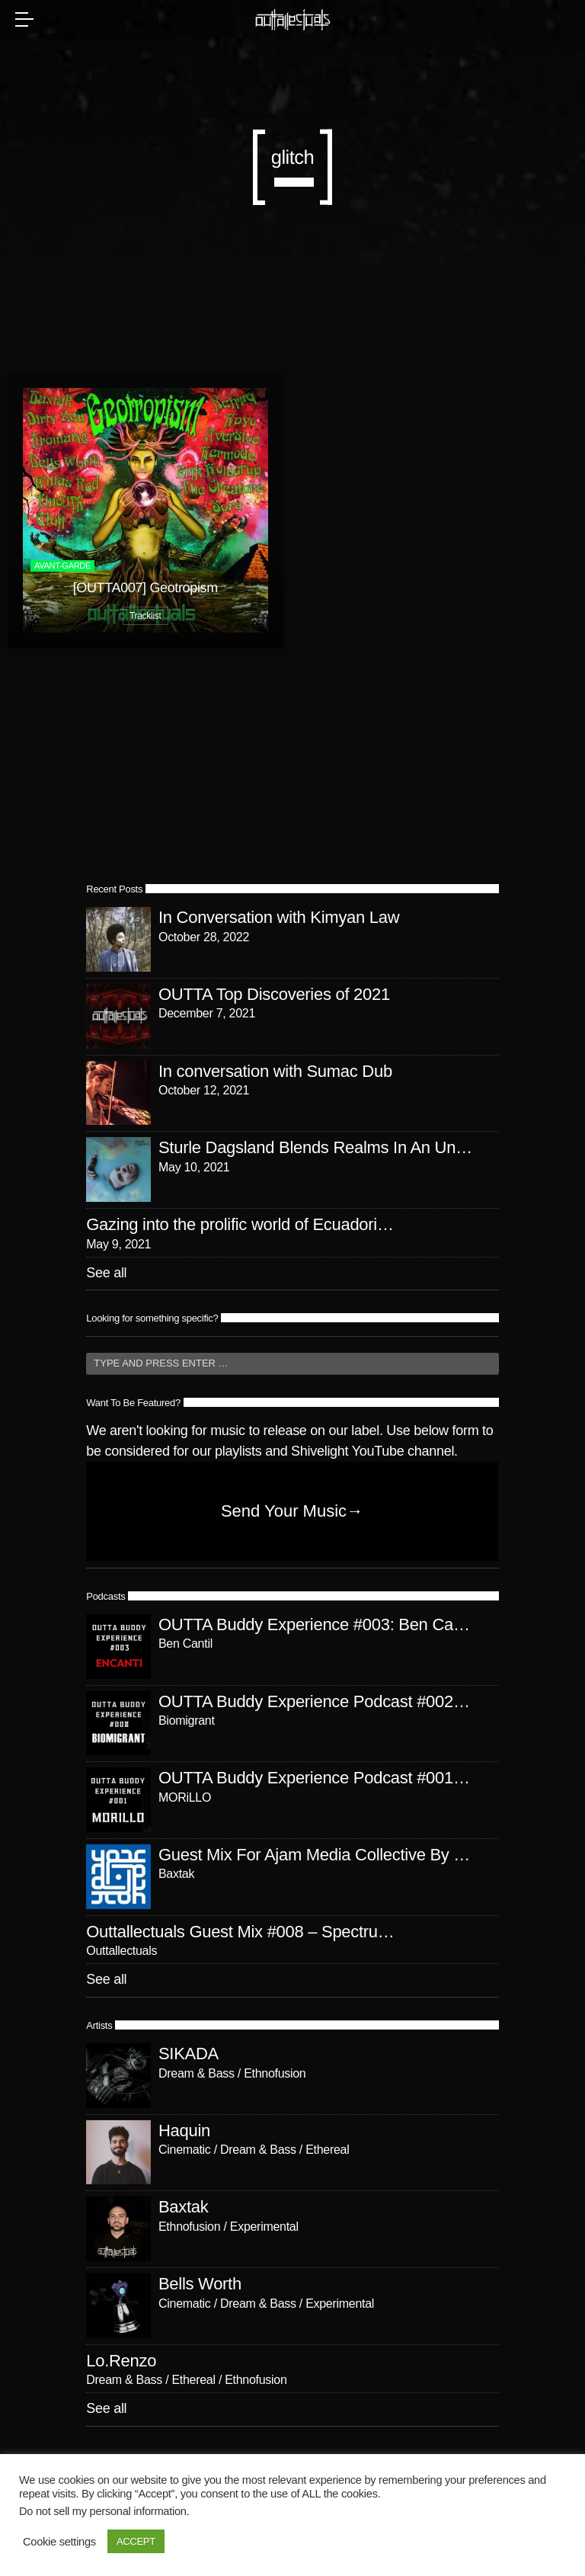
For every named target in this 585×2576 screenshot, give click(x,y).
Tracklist (145, 615)
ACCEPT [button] (136, 2541)
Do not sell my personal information (103, 2511)
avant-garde (62, 565)
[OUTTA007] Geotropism (145, 587)
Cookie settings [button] (59, 2542)
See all (106, 1272)
